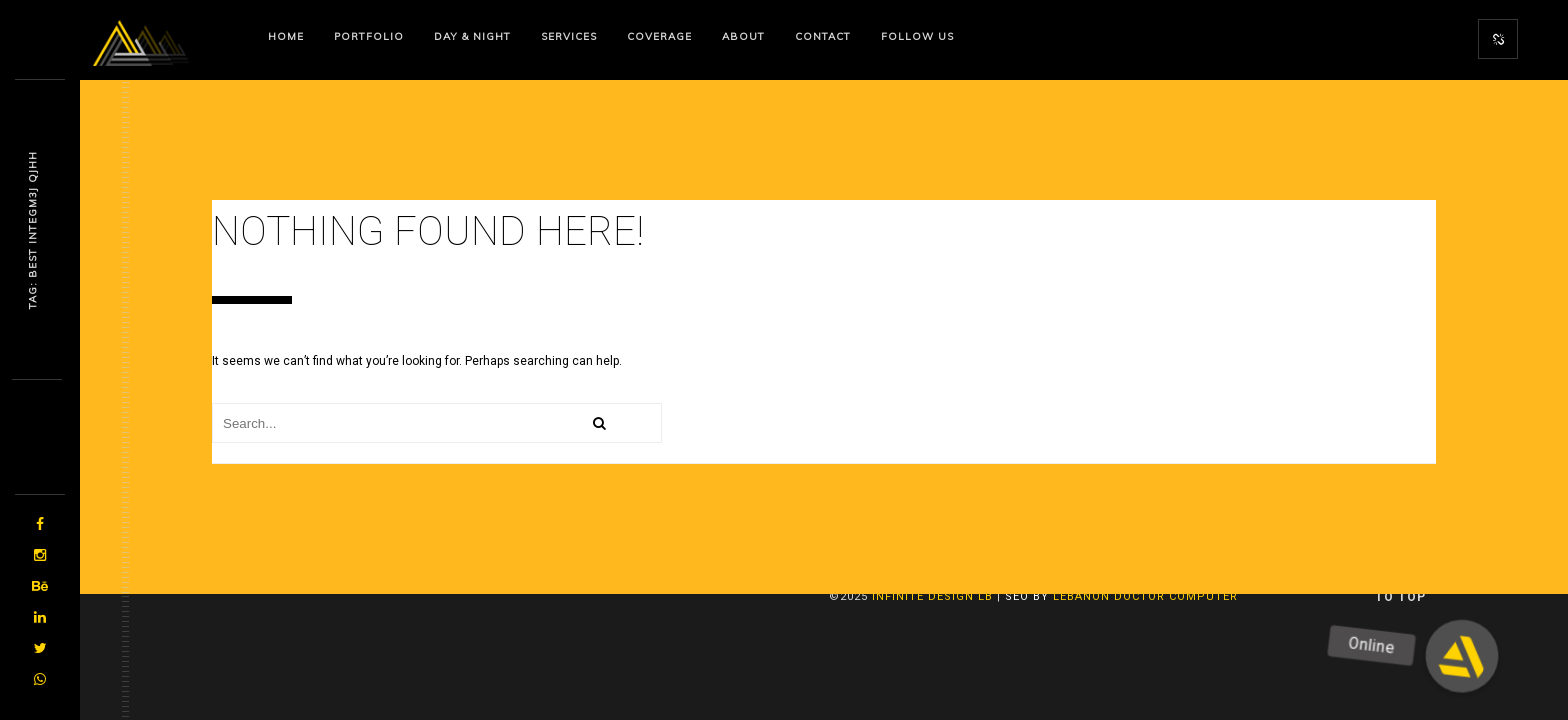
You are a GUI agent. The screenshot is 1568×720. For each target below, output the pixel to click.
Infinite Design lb (932, 596)
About (743, 36)
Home (286, 36)
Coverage (659, 36)
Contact (823, 36)
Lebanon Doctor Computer (1145, 596)
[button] (1461, 656)
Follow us (917, 36)
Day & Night (472, 36)
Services (569, 36)
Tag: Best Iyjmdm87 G (32, 230)
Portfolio (369, 36)
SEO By (1027, 596)
